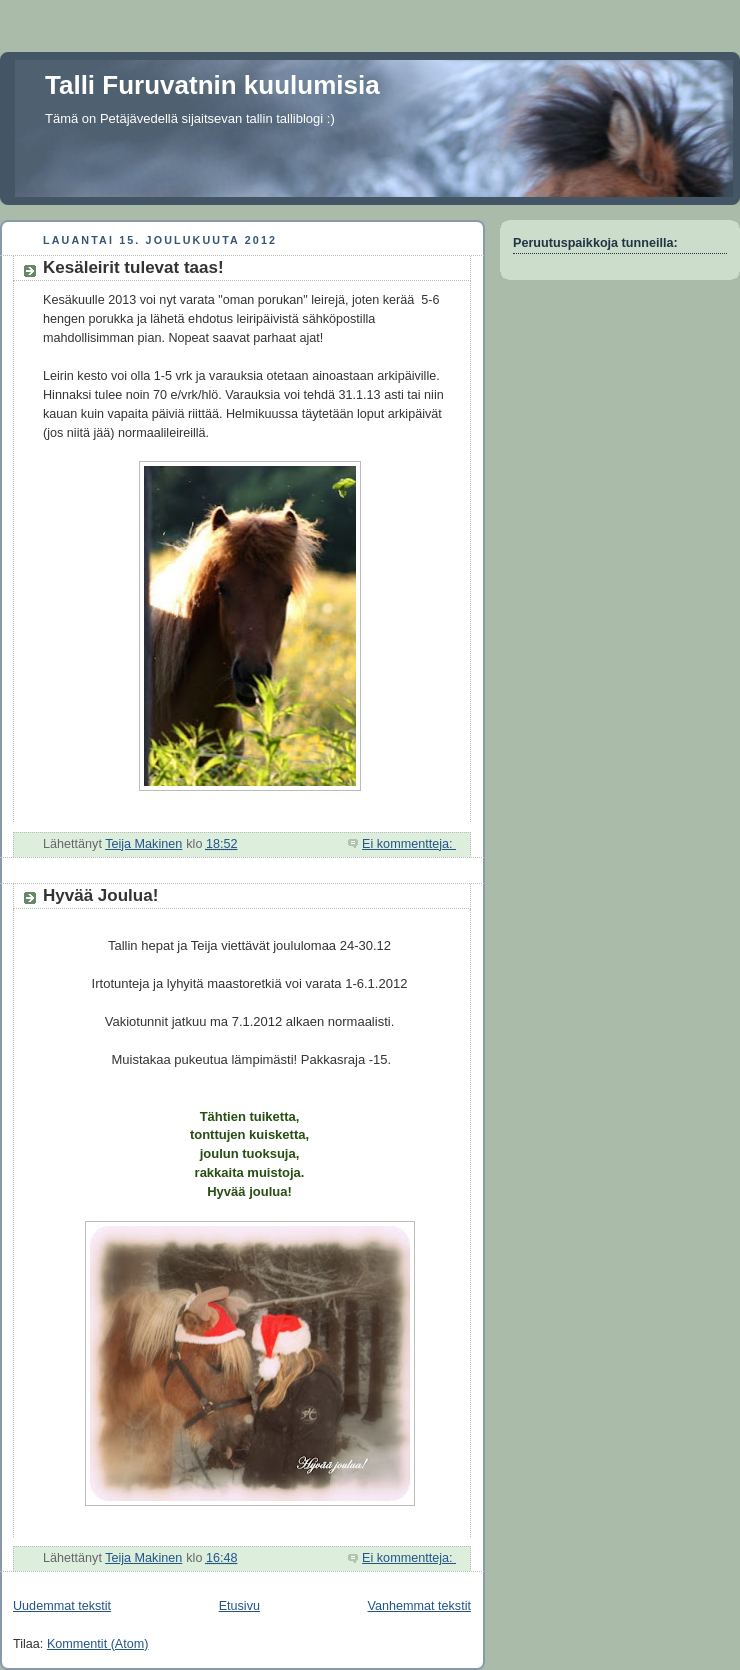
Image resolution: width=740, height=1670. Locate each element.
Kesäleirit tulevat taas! (133, 267)
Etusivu (239, 1606)
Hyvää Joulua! (100, 895)
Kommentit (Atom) (98, 1644)
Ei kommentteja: (409, 844)
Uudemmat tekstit (62, 1606)
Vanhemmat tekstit (420, 1606)
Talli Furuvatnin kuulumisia (212, 85)
